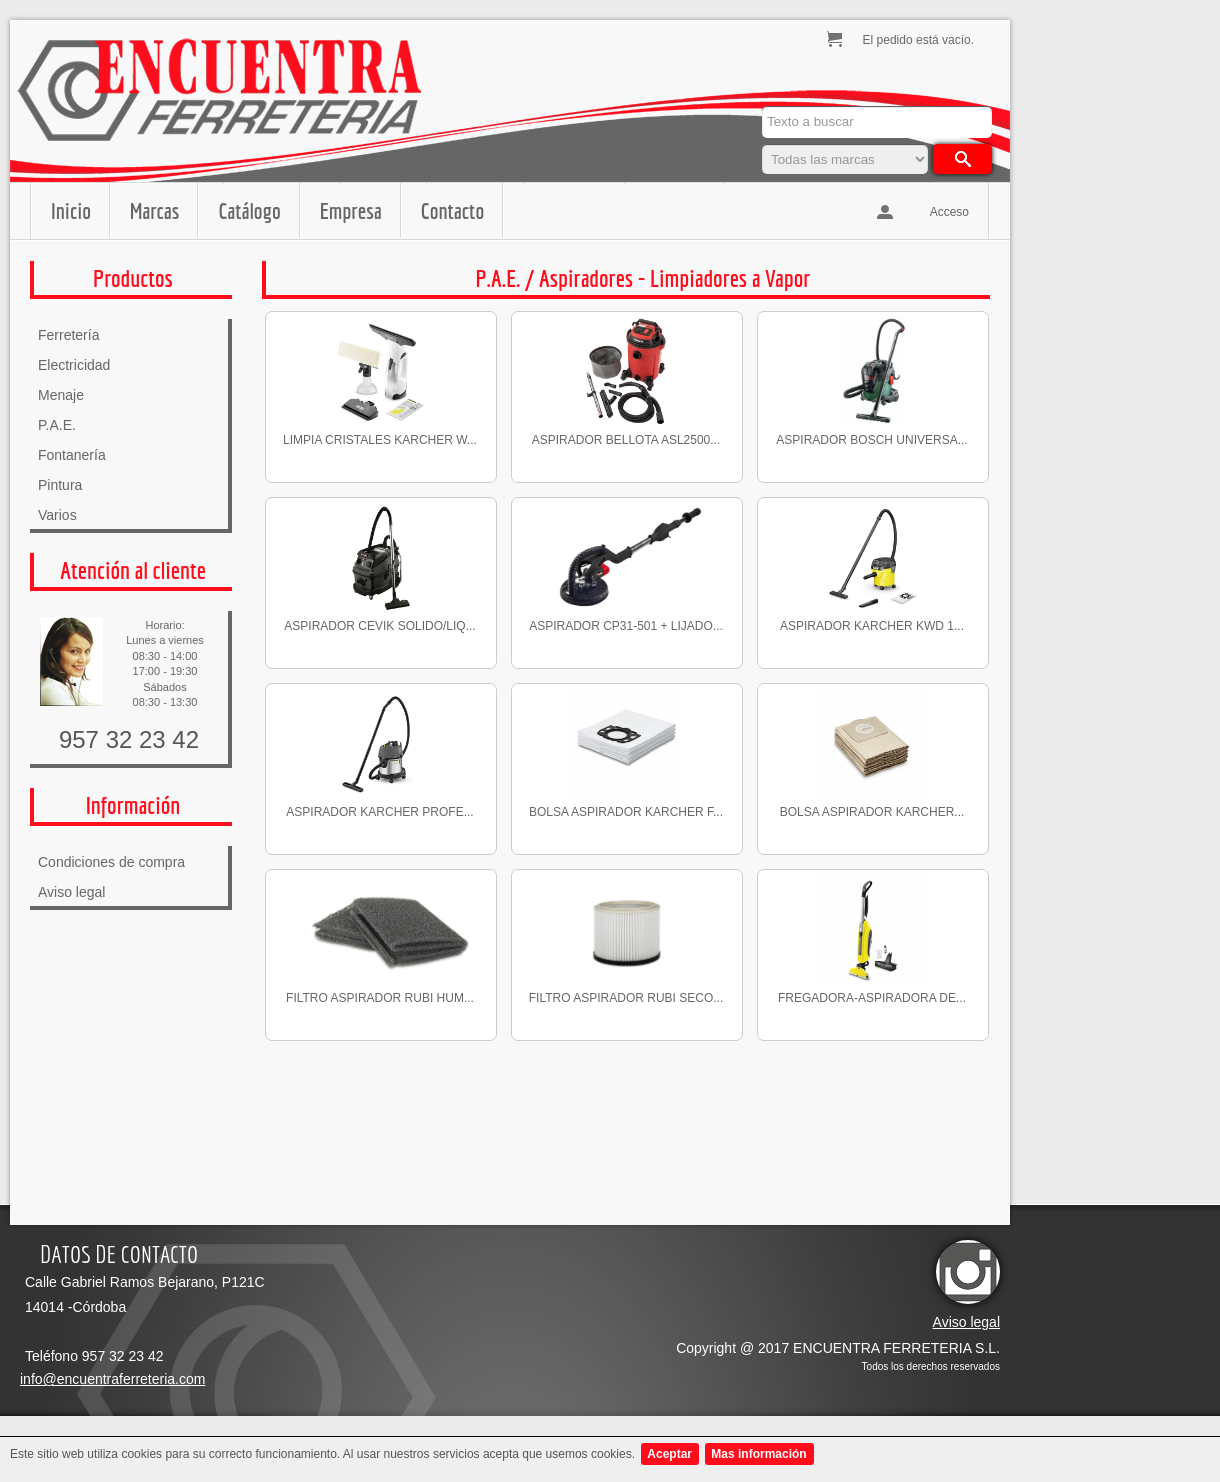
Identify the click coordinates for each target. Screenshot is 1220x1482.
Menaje (61, 395)
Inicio (71, 210)
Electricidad (74, 365)
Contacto (452, 210)
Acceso (949, 212)
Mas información (758, 1454)
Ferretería (68, 335)
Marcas (154, 210)
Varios (57, 515)
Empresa (351, 210)
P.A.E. (57, 425)
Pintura (60, 485)
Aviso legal (71, 892)
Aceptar (669, 1454)
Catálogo (249, 210)
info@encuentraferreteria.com (112, 1379)
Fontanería (72, 455)
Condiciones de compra (111, 862)
